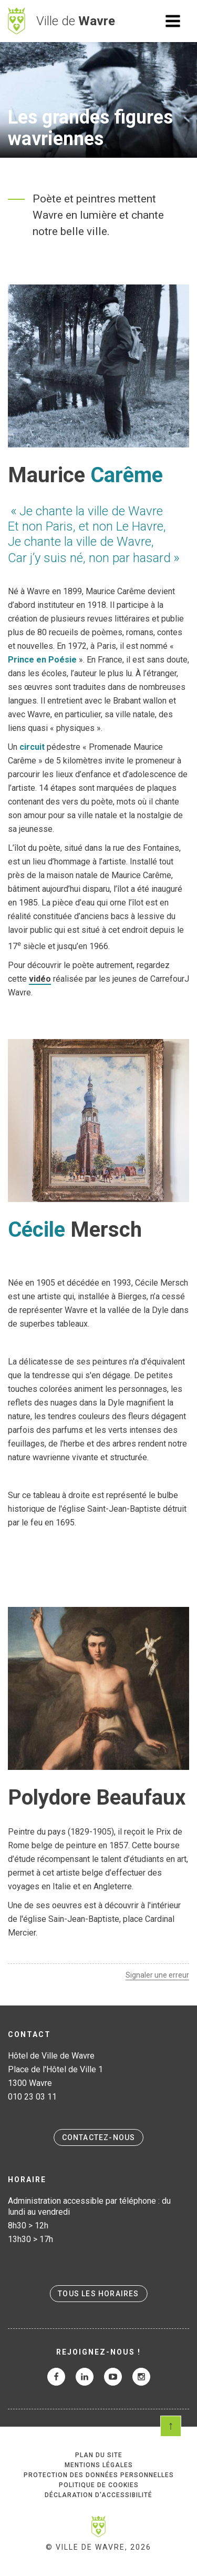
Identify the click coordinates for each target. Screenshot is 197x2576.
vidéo (40, 979)
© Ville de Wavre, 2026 (98, 2547)
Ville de (75, 21)
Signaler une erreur (157, 1975)
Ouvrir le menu (173, 21)
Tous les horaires (98, 2293)
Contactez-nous (99, 2137)
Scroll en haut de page (170, 2426)
